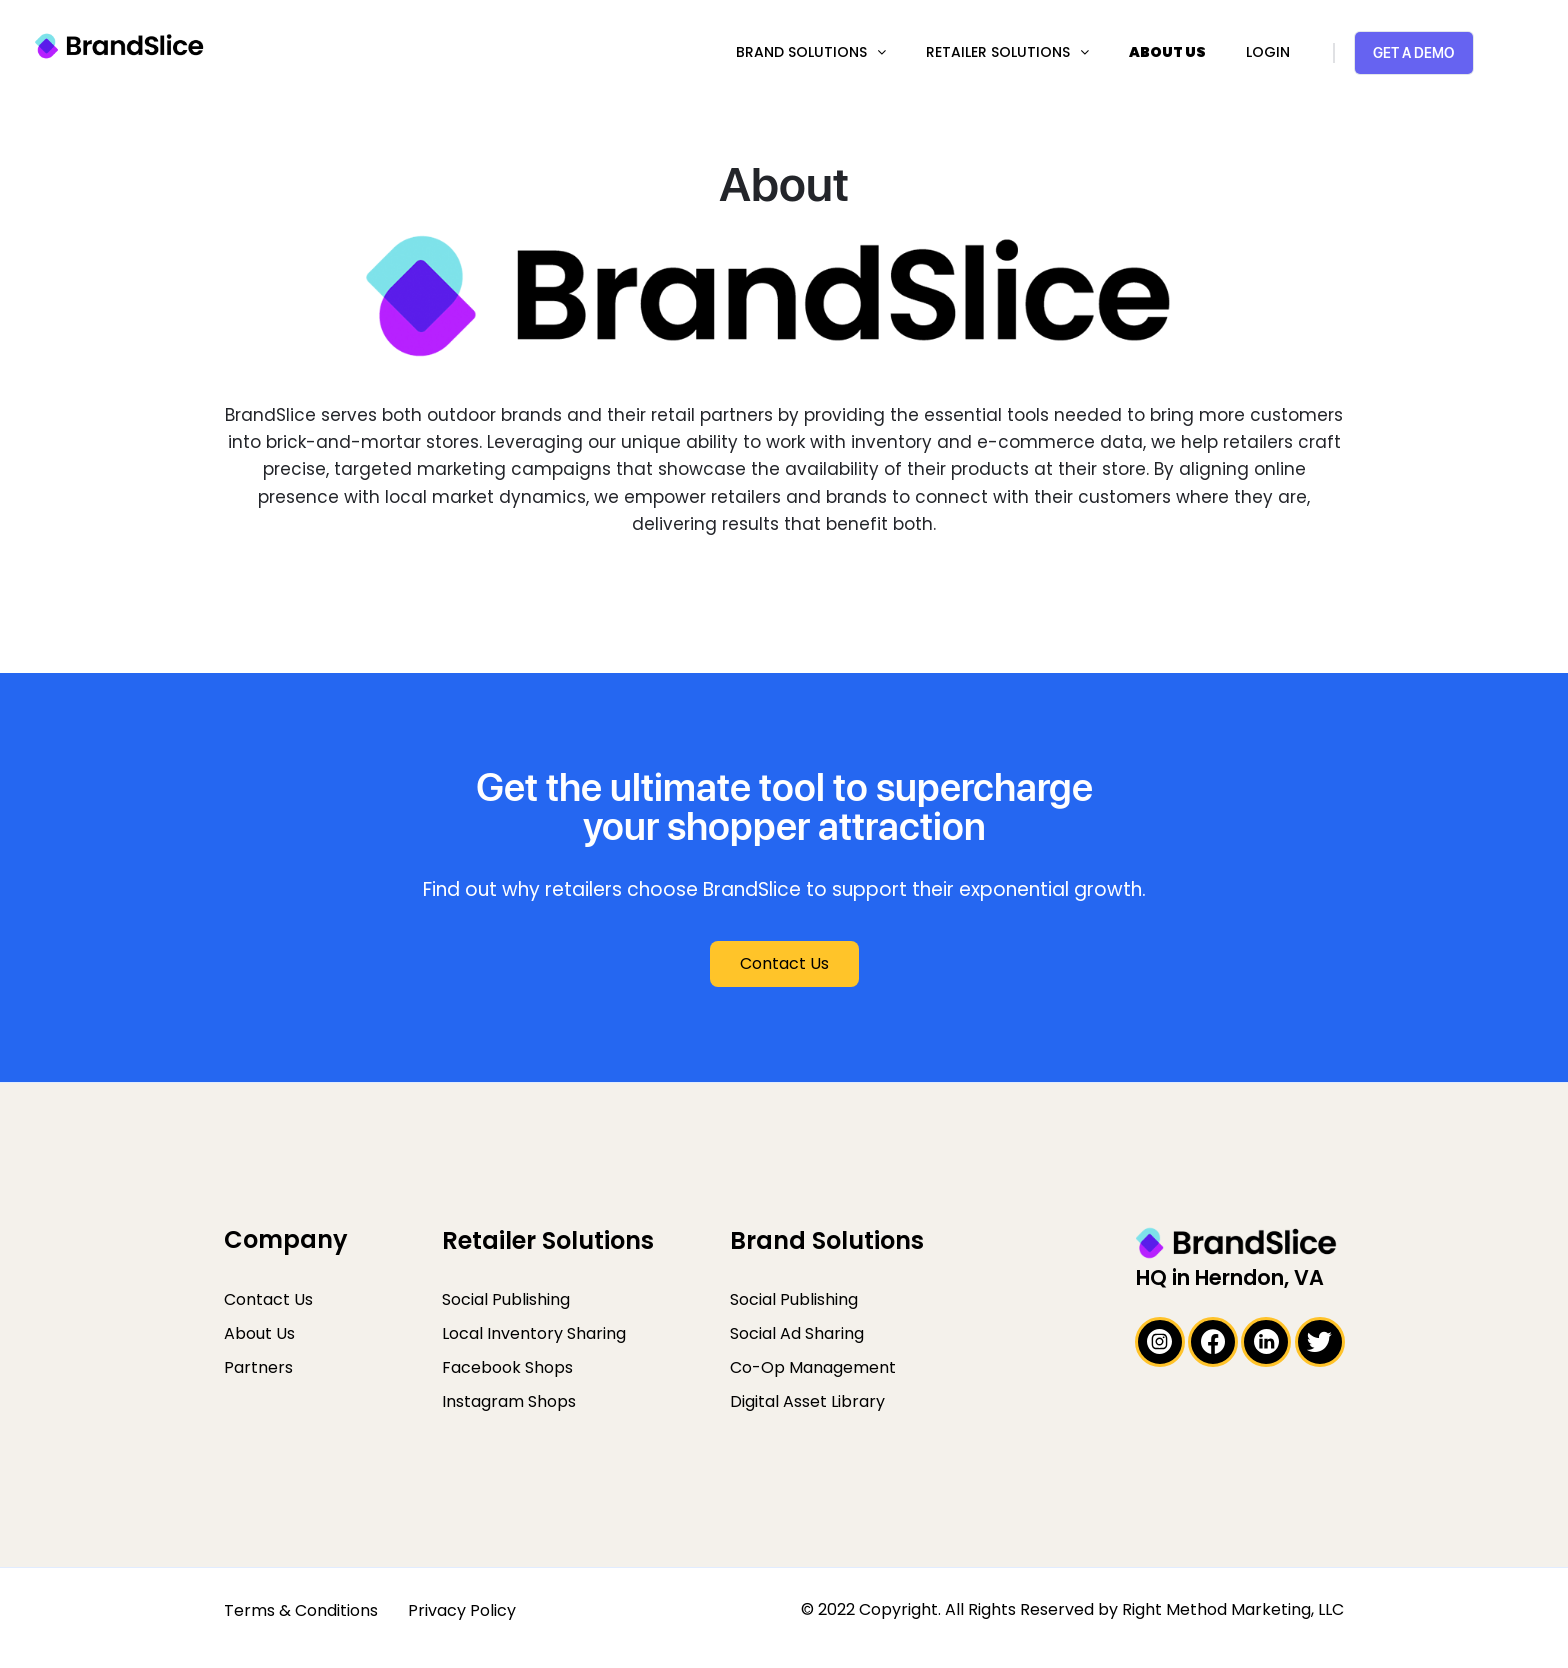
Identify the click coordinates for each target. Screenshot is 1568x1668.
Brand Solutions (801, 52)
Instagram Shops (509, 1401)
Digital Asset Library (807, 1401)
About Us (1167, 52)
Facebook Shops (507, 1367)
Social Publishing (506, 1299)
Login (1268, 52)
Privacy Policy (462, 1610)
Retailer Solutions (998, 52)
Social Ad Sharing (797, 1333)
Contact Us (268, 1299)
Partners (258, 1367)
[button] (784, 964)
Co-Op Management (813, 1367)
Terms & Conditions (301, 1610)
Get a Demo (1413, 52)
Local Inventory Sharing (534, 1333)
